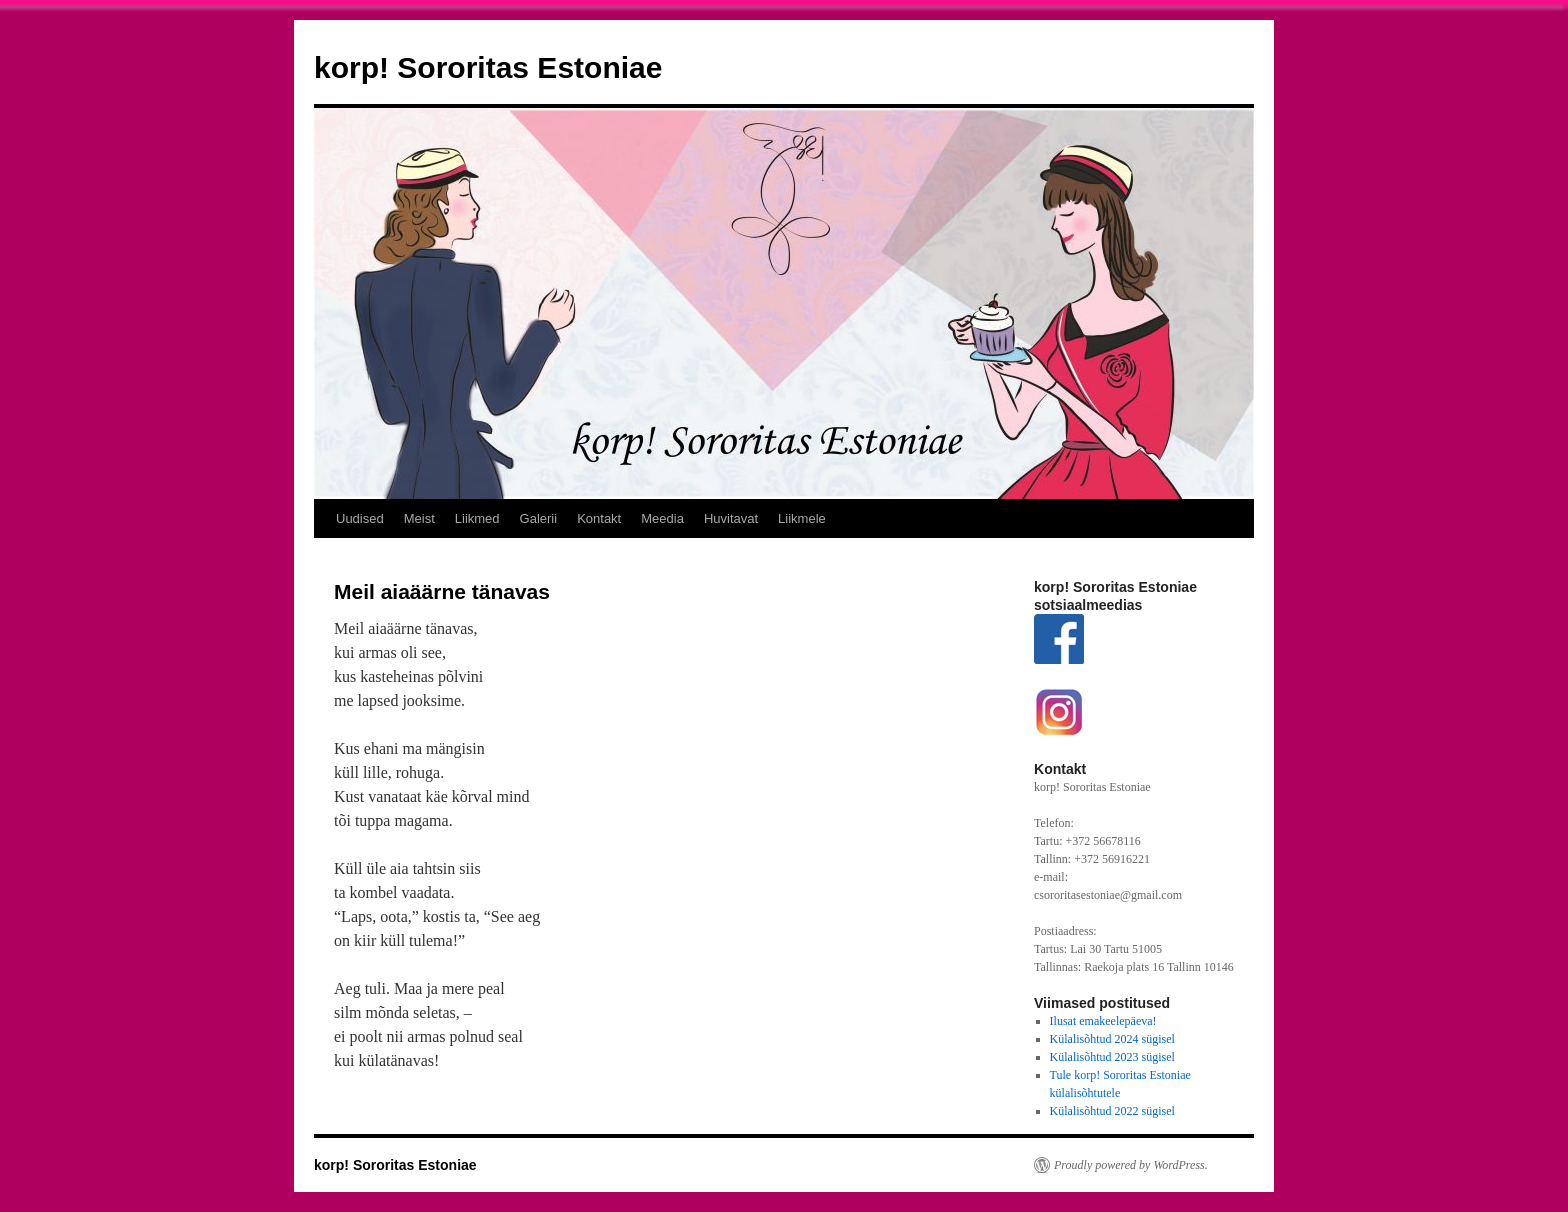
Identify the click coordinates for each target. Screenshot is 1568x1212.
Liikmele (802, 518)
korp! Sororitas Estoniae (488, 67)
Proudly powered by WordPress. (1131, 1165)
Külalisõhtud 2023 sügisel (1112, 1057)
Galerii (539, 518)
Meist (419, 518)
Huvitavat (731, 518)
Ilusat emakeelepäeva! (1103, 1021)
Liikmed (477, 518)
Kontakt (599, 518)
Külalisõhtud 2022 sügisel (1112, 1111)
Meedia (662, 518)
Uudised (360, 518)
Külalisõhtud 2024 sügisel (1112, 1039)
